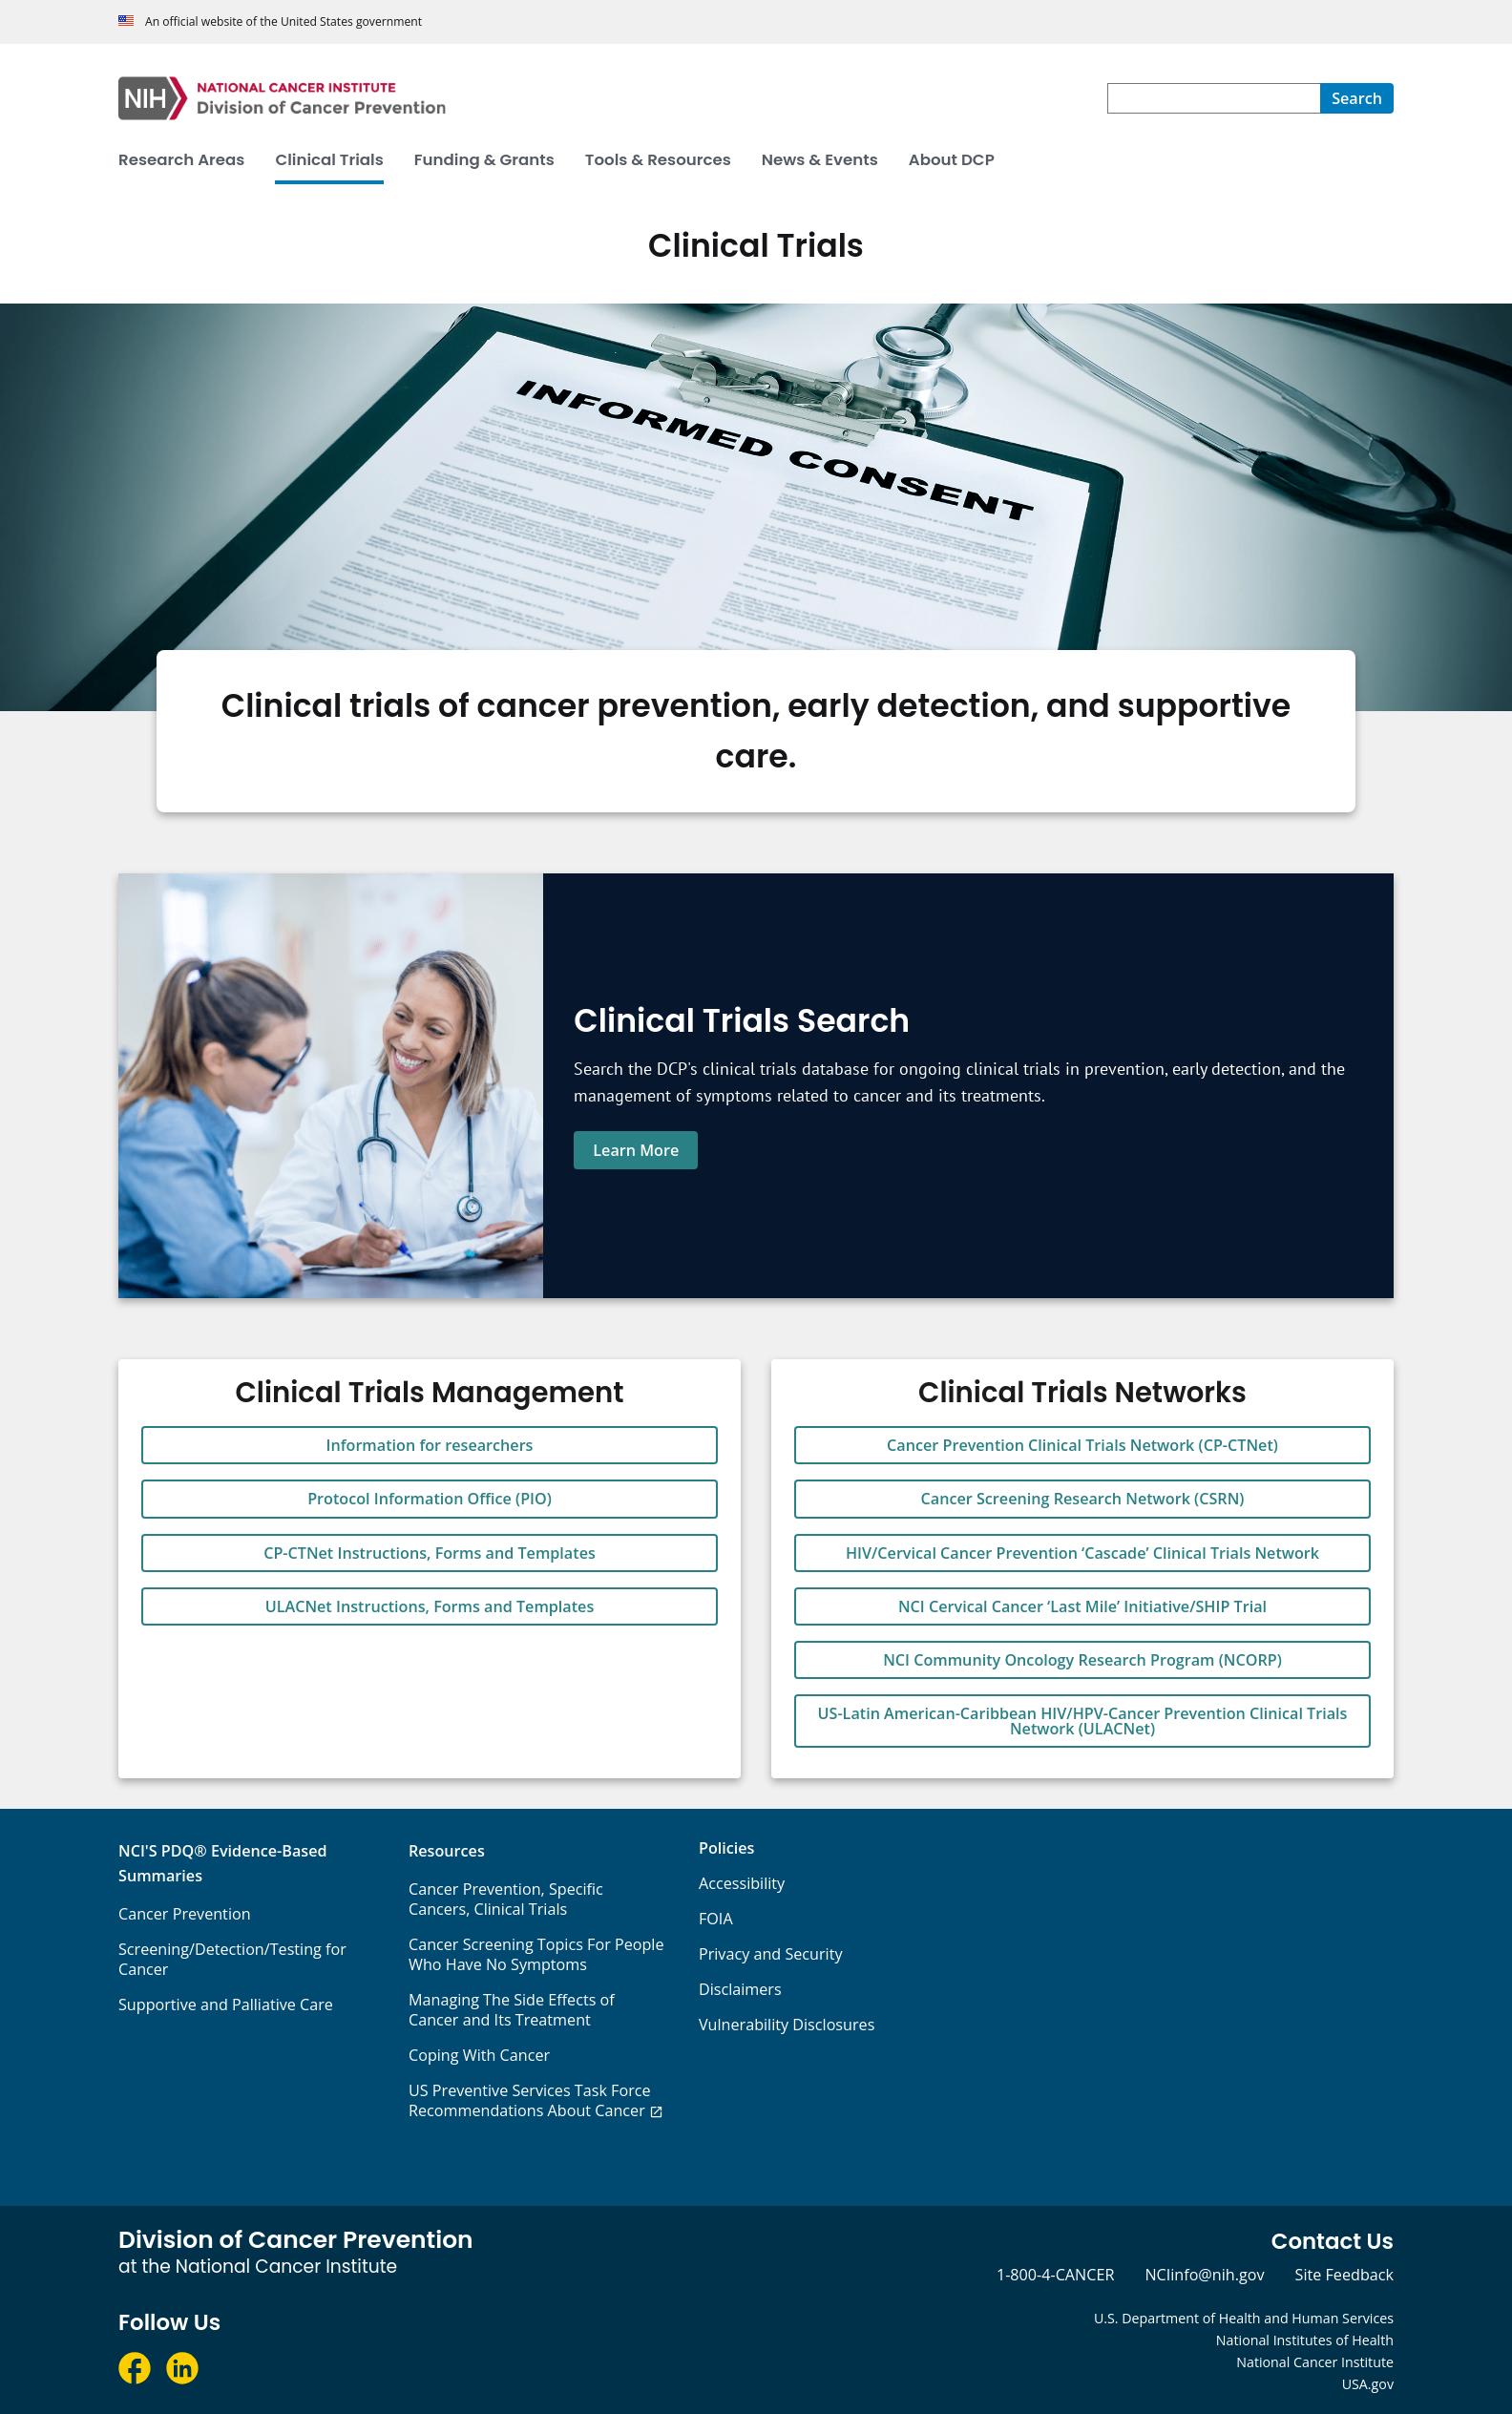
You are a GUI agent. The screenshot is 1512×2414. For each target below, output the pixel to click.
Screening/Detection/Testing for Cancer (232, 1959)
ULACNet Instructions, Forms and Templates (430, 1606)
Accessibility (742, 1883)
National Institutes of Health (1305, 2340)
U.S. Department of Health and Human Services (1244, 2318)
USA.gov (1368, 2384)
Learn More (636, 1150)
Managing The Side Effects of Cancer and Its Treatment (512, 2009)
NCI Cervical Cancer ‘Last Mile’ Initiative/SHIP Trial (1082, 1606)
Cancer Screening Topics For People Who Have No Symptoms (536, 1954)
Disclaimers (740, 1989)
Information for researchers (430, 1445)
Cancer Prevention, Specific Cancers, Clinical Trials (506, 1899)
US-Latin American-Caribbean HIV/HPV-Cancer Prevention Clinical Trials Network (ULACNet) (1083, 1721)
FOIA (716, 1918)
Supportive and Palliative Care (225, 2004)
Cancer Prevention (184, 1913)
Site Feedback (1344, 2274)
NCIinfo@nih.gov (1204, 2274)
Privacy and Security (771, 1953)
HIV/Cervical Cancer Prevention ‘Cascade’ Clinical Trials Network (1082, 1553)
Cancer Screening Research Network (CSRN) (1083, 1498)
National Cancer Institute (1315, 2362)
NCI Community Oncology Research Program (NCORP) (1082, 1659)
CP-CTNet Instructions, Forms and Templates (429, 1553)
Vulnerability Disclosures (786, 2024)
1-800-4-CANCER (1055, 2274)
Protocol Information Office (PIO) (429, 1498)
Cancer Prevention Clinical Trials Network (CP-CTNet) (1082, 1445)
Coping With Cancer (479, 2055)
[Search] (1357, 98)
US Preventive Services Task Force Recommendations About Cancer (530, 2100)
